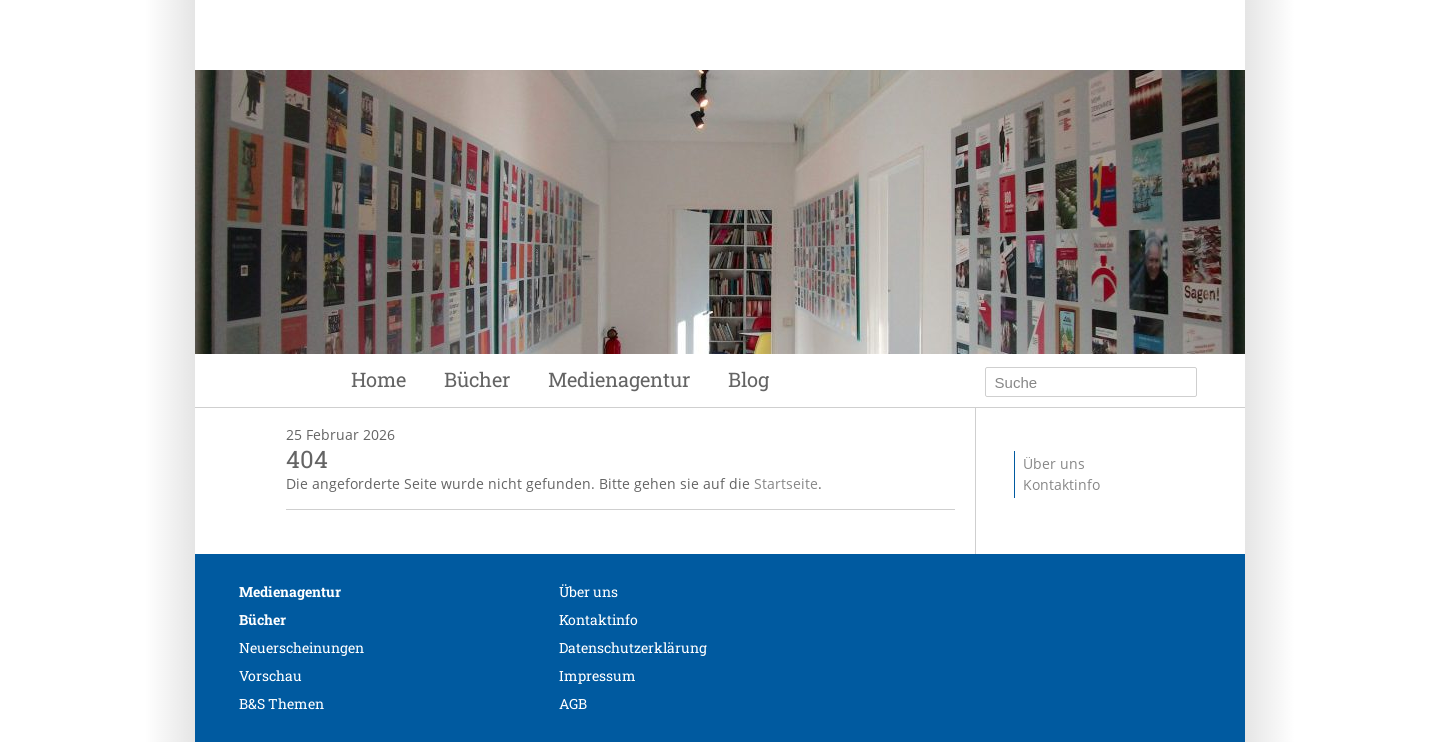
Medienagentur (619, 379)
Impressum (597, 675)
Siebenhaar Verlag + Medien (640, 90)
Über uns (1054, 463)
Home (378, 379)
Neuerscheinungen (301, 647)
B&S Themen (281, 703)
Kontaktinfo (1061, 484)
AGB (573, 703)
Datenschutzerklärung (633, 647)
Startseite (786, 483)
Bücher (477, 379)
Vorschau (270, 675)
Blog (748, 379)
